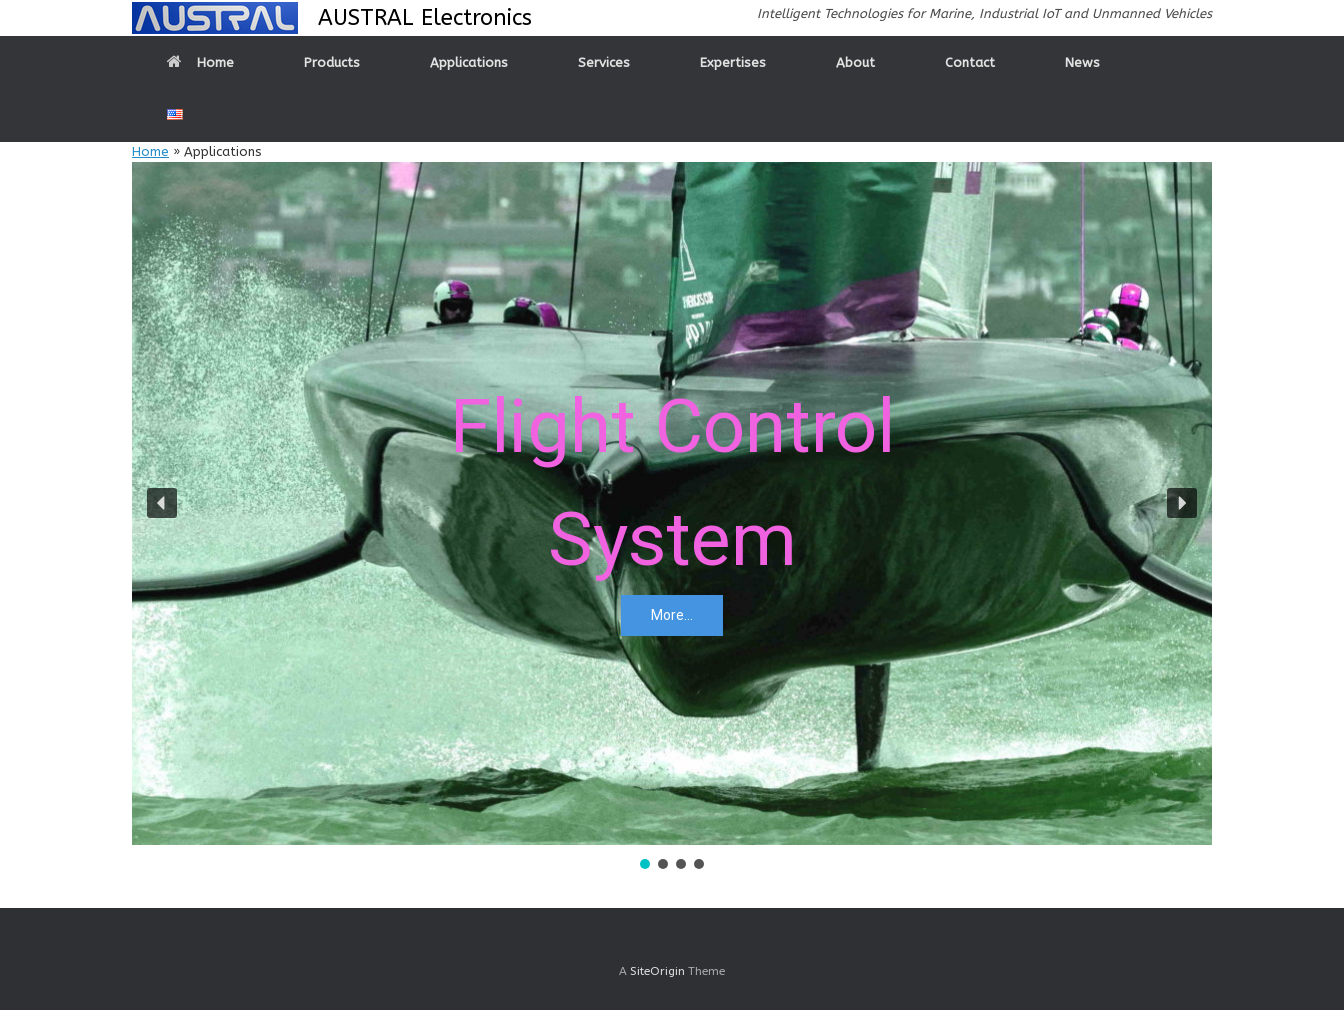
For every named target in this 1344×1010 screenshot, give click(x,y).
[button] (162, 503)
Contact (970, 62)
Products (332, 62)
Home (200, 62)
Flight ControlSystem (672, 482)
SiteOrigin (657, 971)
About (855, 62)
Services (604, 62)
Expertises (733, 62)
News (1082, 62)
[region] (672, 517)
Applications (469, 62)
